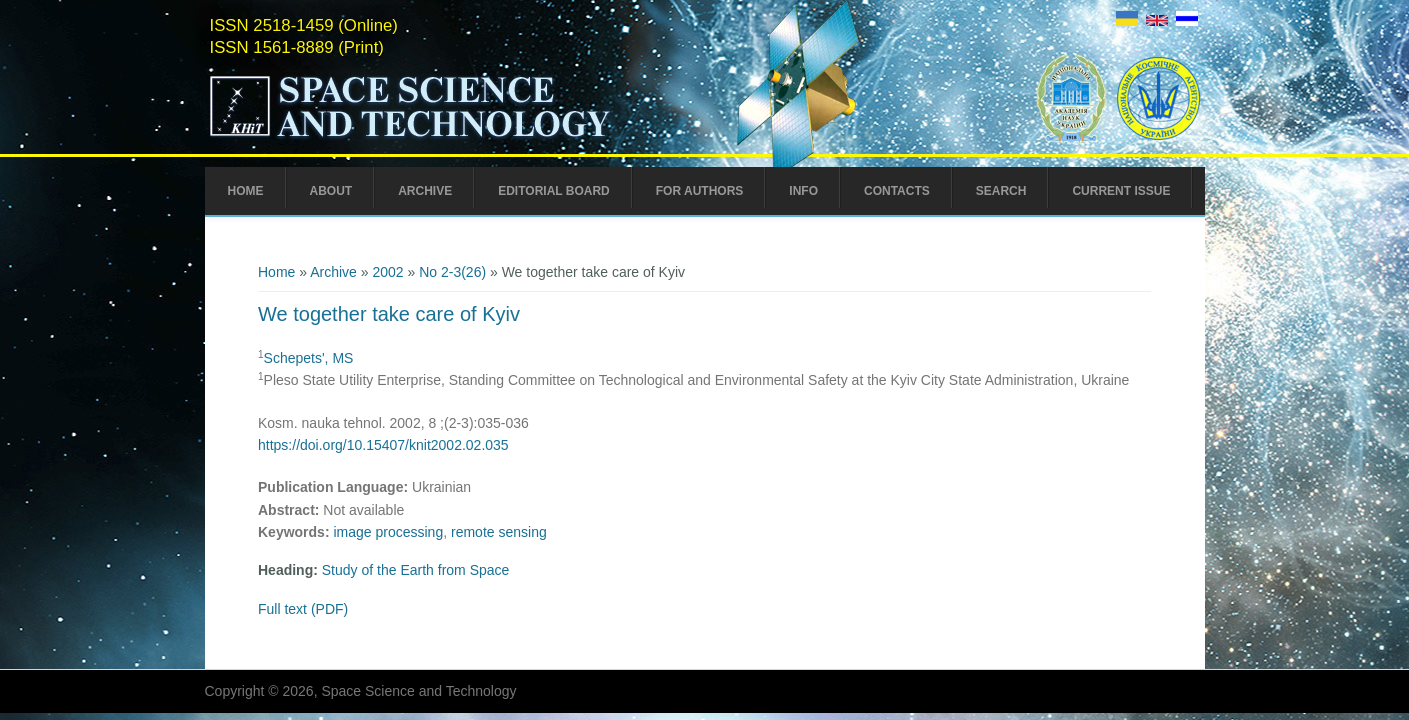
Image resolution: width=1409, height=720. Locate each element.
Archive (425, 191)
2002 (387, 272)
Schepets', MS (309, 358)
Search (1001, 191)
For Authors (700, 191)
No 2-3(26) (452, 272)
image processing (388, 532)
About (331, 191)
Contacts (897, 191)
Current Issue (1121, 191)
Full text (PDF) (303, 609)
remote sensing (499, 532)
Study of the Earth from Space (416, 570)
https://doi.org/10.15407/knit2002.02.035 (383, 445)
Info (803, 191)
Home (246, 191)
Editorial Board (554, 191)
